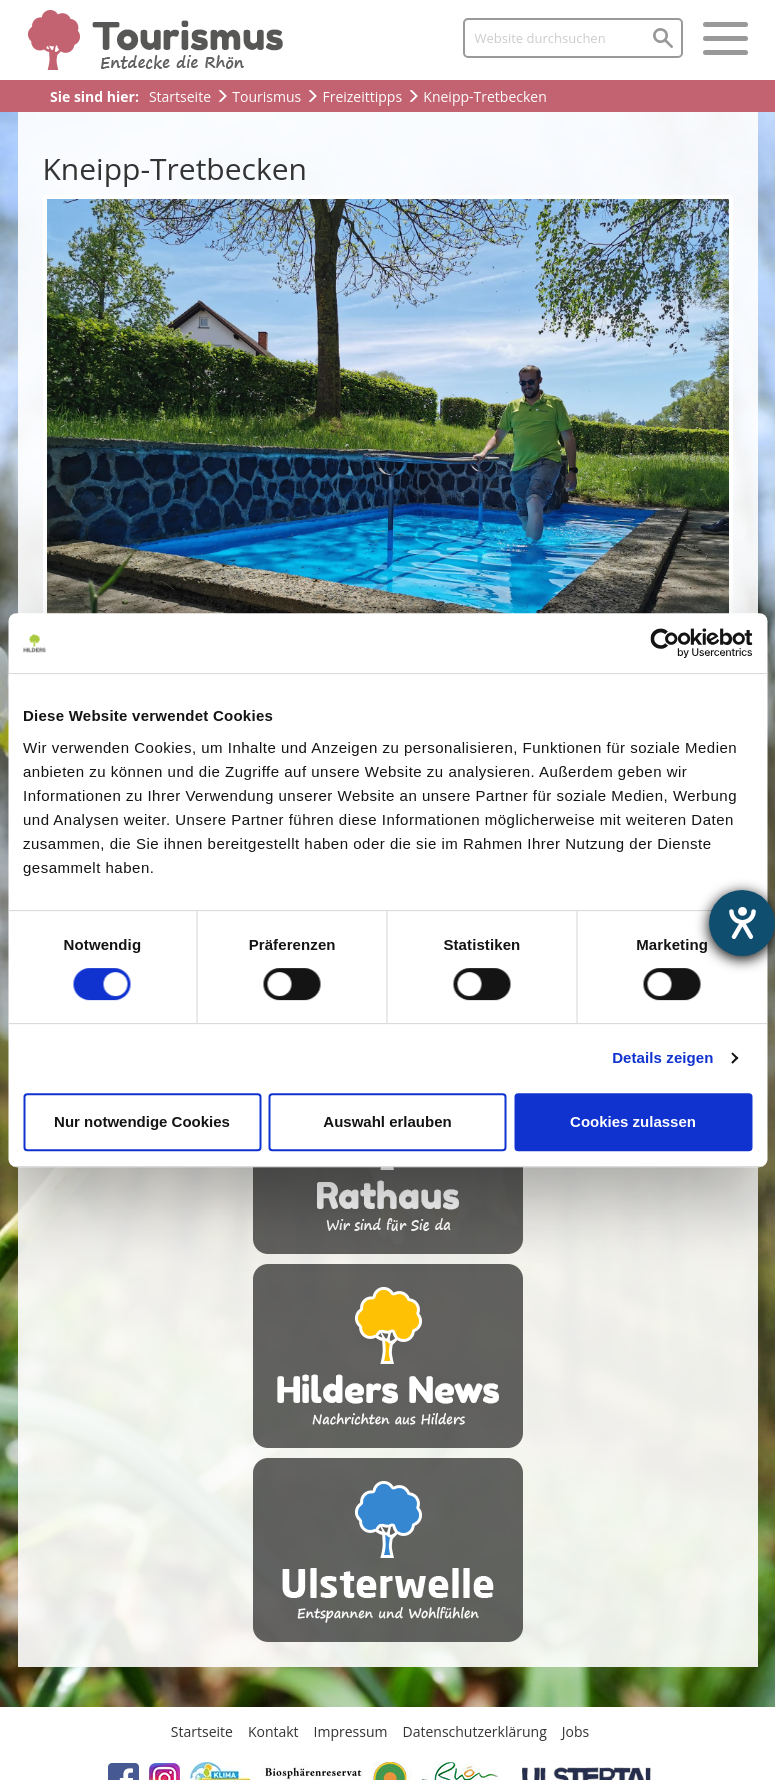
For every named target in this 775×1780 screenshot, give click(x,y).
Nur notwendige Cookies (142, 1121)
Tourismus (266, 96)
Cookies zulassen (633, 1121)
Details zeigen (662, 1057)
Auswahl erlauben (387, 1121)
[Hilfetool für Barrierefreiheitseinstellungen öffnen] (742, 923)
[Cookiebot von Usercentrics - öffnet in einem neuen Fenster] (664, 643)
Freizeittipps (362, 96)
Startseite (180, 96)
